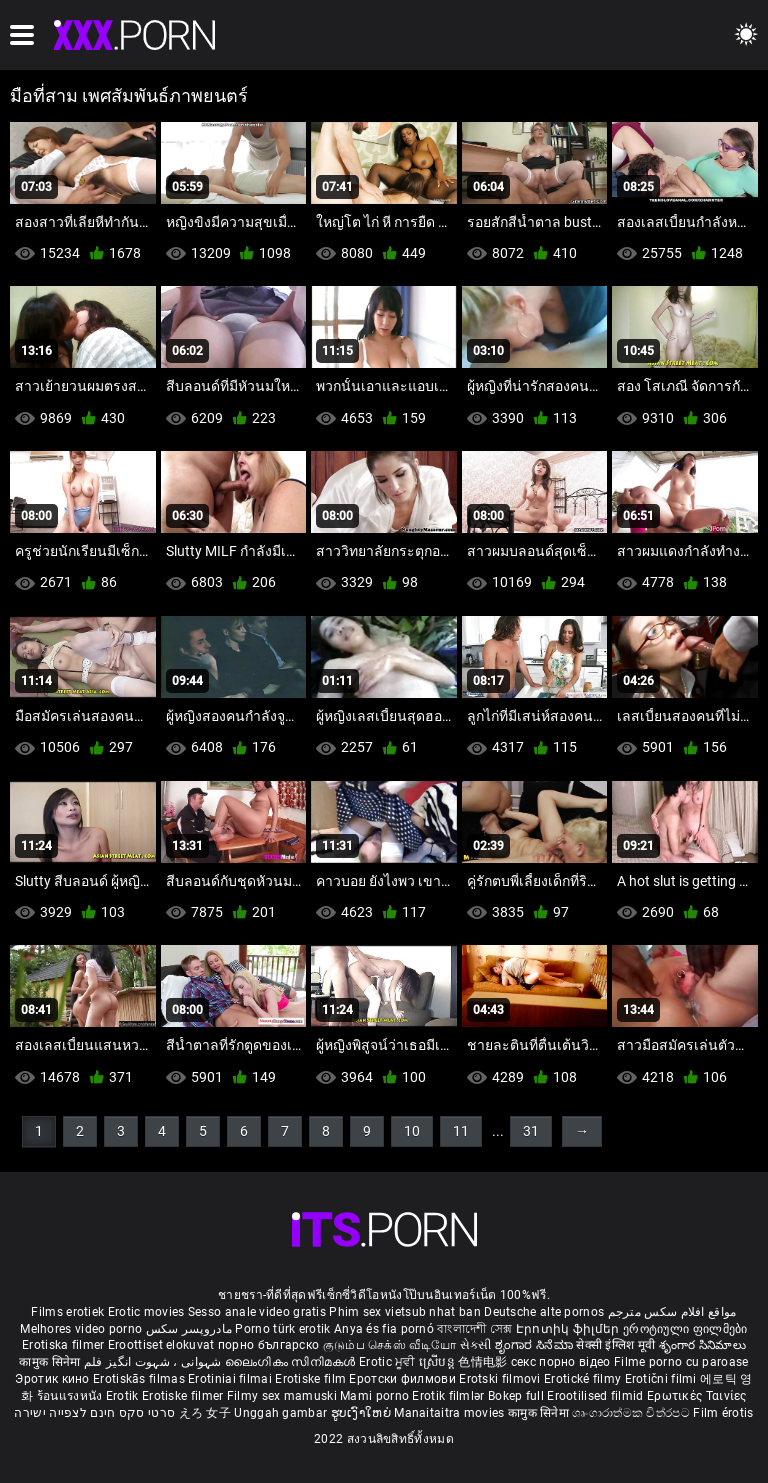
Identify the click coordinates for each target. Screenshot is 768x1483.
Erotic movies (148, 1312)
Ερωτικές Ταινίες (697, 1396)
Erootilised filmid (597, 1396)
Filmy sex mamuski (282, 1396)
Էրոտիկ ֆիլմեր (569, 1329)
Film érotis (723, 1413)
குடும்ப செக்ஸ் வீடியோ (390, 1345)
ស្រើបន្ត (438, 1362)
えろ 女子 (205, 1413)
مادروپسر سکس (189, 1329)
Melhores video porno (81, 1329)
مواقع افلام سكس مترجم (672, 1312)
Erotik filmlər (450, 1396)
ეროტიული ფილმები (685, 1329)
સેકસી (476, 1345)
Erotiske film (312, 1379)
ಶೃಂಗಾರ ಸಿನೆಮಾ (535, 1345)
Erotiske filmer (184, 1396)
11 (461, 1131)
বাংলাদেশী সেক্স (474, 1329)
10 (412, 1131)
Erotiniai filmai (231, 1379)
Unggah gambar (282, 1413)
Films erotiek (67, 1312)
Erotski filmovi (501, 1379)
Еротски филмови (404, 1379)
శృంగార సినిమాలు (702, 1345)
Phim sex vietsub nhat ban (405, 1312)
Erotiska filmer (65, 1345)
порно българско (269, 1345)
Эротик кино (54, 1379)
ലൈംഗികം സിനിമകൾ (292, 1362)
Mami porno (374, 1396)
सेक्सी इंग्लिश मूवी (615, 1345)
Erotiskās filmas (140, 1379)
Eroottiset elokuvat (163, 1345)
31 (531, 1131)
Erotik (124, 1396)
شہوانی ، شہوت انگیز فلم (154, 1362)
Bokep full (516, 1396)
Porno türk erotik (282, 1329)
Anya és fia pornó (384, 1329)
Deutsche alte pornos (544, 1312)
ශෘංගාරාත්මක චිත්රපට (632, 1413)
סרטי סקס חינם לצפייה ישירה (94, 1413)
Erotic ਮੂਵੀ (389, 1362)
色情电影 (484, 1362)
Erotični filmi (663, 1379)
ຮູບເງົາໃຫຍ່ (363, 1413)
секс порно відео (561, 1362)
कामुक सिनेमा (51, 1362)
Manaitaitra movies (451, 1413)
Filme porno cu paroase (681, 1362)
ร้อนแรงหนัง (71, 1396)
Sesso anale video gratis (257, 1312)
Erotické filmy (584, 1379)
